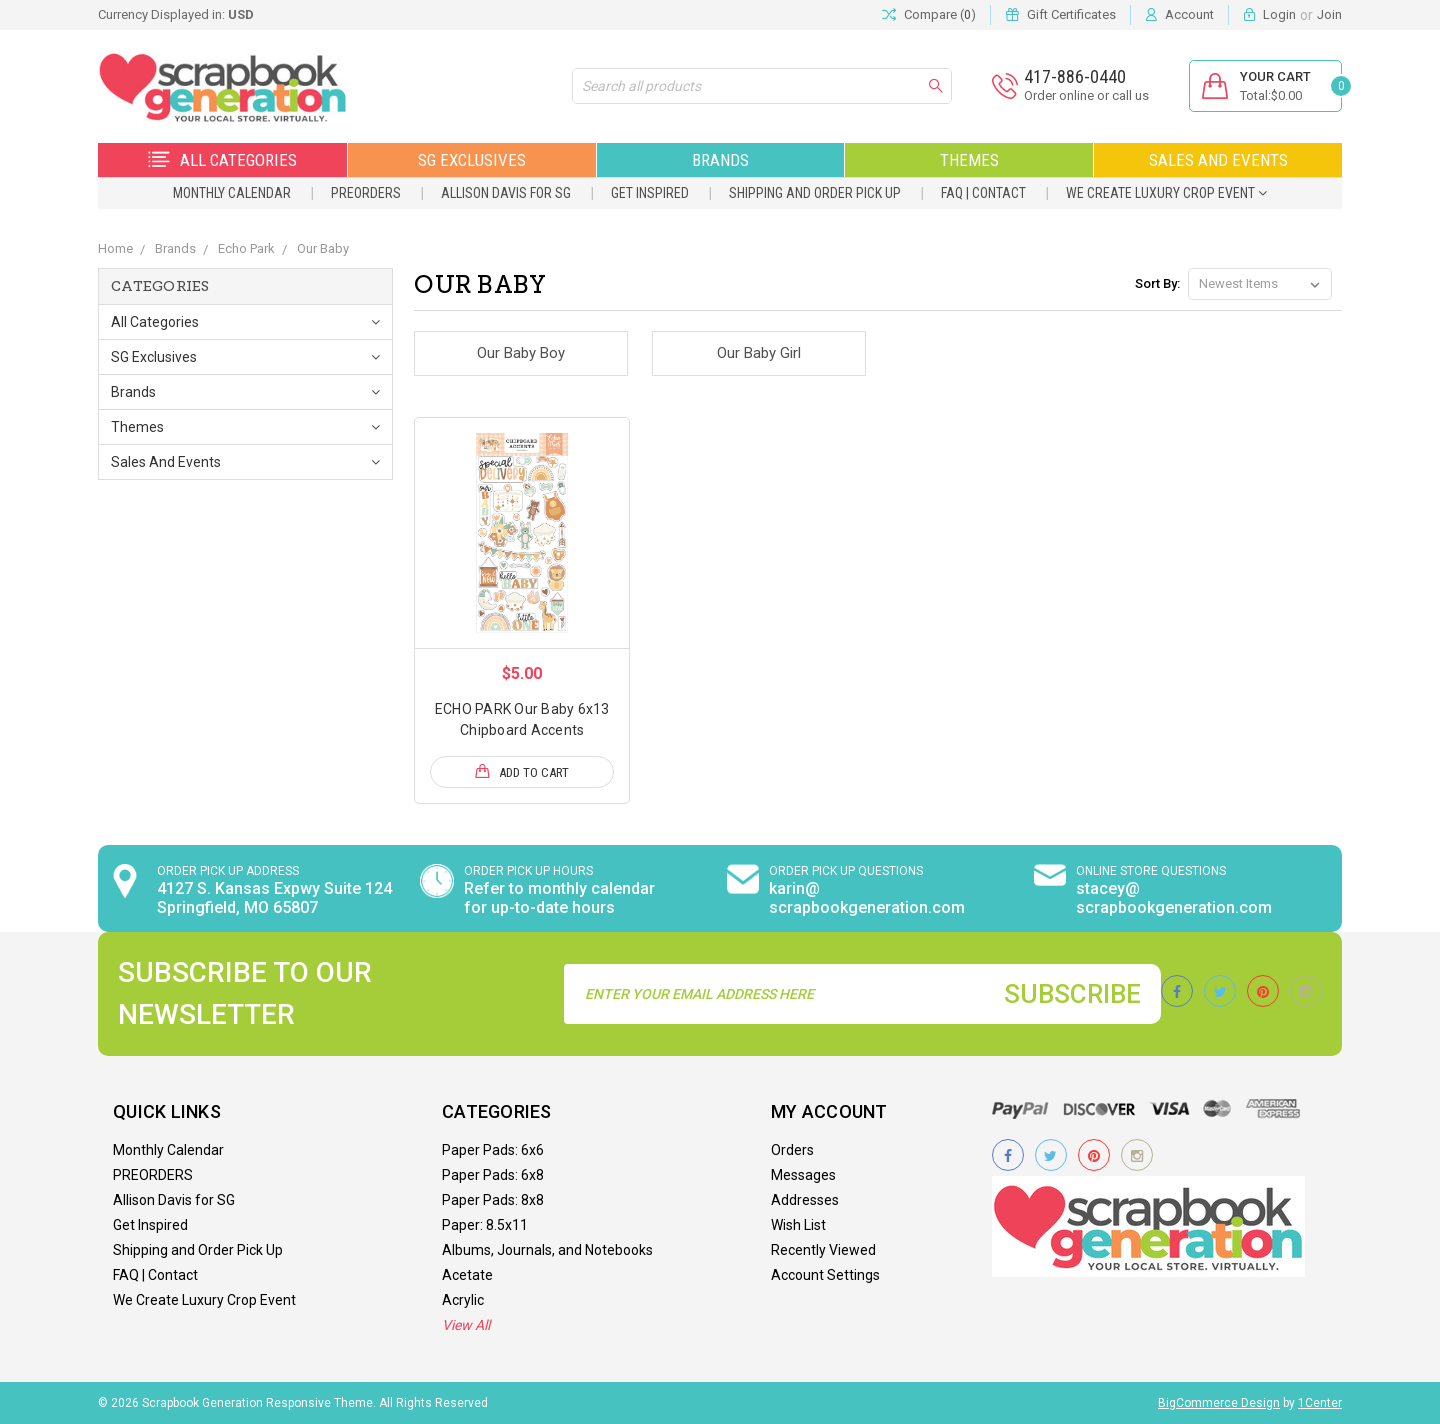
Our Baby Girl (759, 353)
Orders (792, 1150)
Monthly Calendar (232, 193)
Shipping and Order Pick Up (815, 193)
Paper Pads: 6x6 (493, 1150)
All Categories (222, 160)
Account (1189, 14)
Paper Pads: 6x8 (493, 1175)
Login (1279, 14)
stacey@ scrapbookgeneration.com (1174, 898)
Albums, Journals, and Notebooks (547, 1250)
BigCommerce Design (1219, 1403)
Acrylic (463, 1300)
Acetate (467, 1275)
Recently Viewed (823, 1250)
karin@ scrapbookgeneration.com (867, 898)
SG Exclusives (472, 160)
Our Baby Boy (521, 353)
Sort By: (1157, 283)
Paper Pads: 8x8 (493, 1200)
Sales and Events (1218, 160)
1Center (1320, 1403)
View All (466, 1325)
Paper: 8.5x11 (485, 1225)
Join (1329, 14)
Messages (803, 1175)
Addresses (805, 1200)
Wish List (798, 1225)
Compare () (929, 15)
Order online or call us (1086, 95)
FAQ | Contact (983, 193)
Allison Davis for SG (506, 193)
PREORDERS (366, 193)
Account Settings (825, 1275)
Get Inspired (650, 193)
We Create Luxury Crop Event (1166, 193)
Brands (720, 160)
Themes (969, 160)
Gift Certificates (1071, 14)
